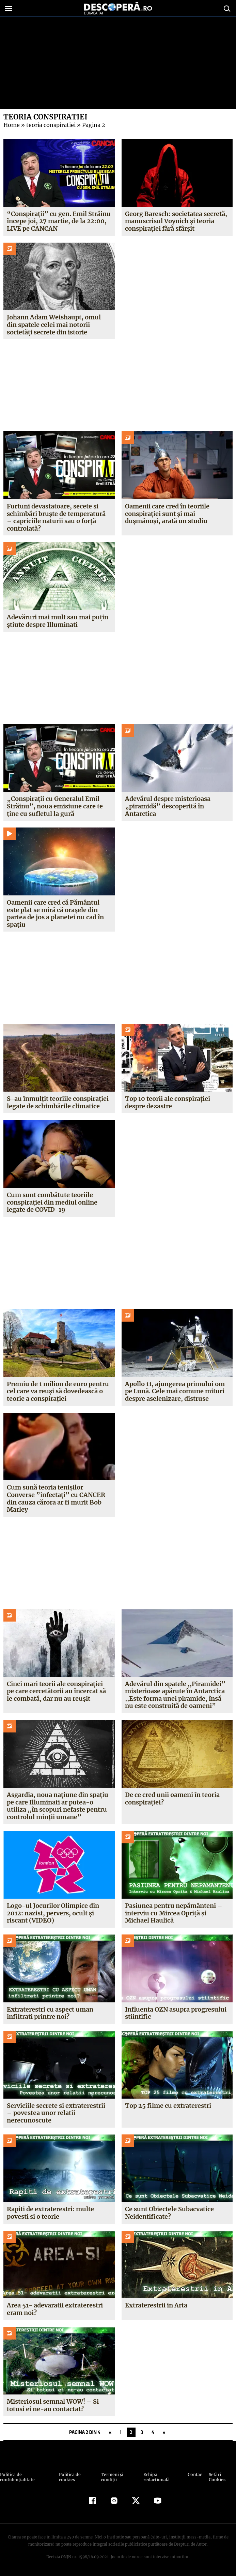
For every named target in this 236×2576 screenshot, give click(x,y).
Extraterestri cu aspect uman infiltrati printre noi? (50, 2013)
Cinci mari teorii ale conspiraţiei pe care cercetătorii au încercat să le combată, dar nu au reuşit (56, 1691)
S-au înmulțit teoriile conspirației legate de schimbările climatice (57, 1102)
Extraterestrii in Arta (156, 2305)
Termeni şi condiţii (111, 2477)
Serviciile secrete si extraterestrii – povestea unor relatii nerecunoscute (56, 2113)
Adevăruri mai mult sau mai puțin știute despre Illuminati (58, 621)
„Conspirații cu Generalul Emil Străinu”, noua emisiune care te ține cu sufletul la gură (54, 806)
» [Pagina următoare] (164, 2432)
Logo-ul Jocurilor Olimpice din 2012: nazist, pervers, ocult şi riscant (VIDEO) (52, 1913)
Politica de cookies (69, 2477)
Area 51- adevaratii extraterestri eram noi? (54, 2309)
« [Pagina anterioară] (110, 2432)
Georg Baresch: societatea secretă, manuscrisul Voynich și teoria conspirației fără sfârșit (175, 221)
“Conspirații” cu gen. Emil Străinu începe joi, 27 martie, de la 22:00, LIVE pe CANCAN (58, 221)
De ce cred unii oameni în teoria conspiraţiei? (172, 1798)
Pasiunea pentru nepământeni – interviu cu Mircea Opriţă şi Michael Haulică (173, 1913)
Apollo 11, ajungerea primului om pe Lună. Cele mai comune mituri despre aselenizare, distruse (174, 1391)
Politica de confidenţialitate (16, 2477)
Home (11, 124)
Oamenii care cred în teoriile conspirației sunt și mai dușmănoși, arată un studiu (167, 513)
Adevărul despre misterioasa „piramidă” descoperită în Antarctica (168, 806)
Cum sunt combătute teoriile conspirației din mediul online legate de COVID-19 (52, 1202)
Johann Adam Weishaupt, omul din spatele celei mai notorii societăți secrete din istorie (59, 324)
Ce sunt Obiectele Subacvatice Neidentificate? (169, 2212)
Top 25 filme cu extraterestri (168, 2106)
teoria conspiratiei (49, 124)
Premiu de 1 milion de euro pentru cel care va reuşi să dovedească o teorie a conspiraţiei (58, 1391)
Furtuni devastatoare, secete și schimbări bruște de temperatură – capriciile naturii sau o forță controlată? (56, 517)
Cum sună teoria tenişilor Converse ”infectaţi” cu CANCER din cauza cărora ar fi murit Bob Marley (55, 1498)
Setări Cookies (217, 2477)
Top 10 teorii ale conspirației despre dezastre (167, 1102)
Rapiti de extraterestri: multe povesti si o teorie (50, 2212)
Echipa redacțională (155, 2477)
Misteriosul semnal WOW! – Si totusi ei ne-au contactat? (52, 2405)
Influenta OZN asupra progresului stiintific (176, 2013)
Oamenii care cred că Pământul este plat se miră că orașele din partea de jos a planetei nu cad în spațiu (55, 913)
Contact (195, 2474)
